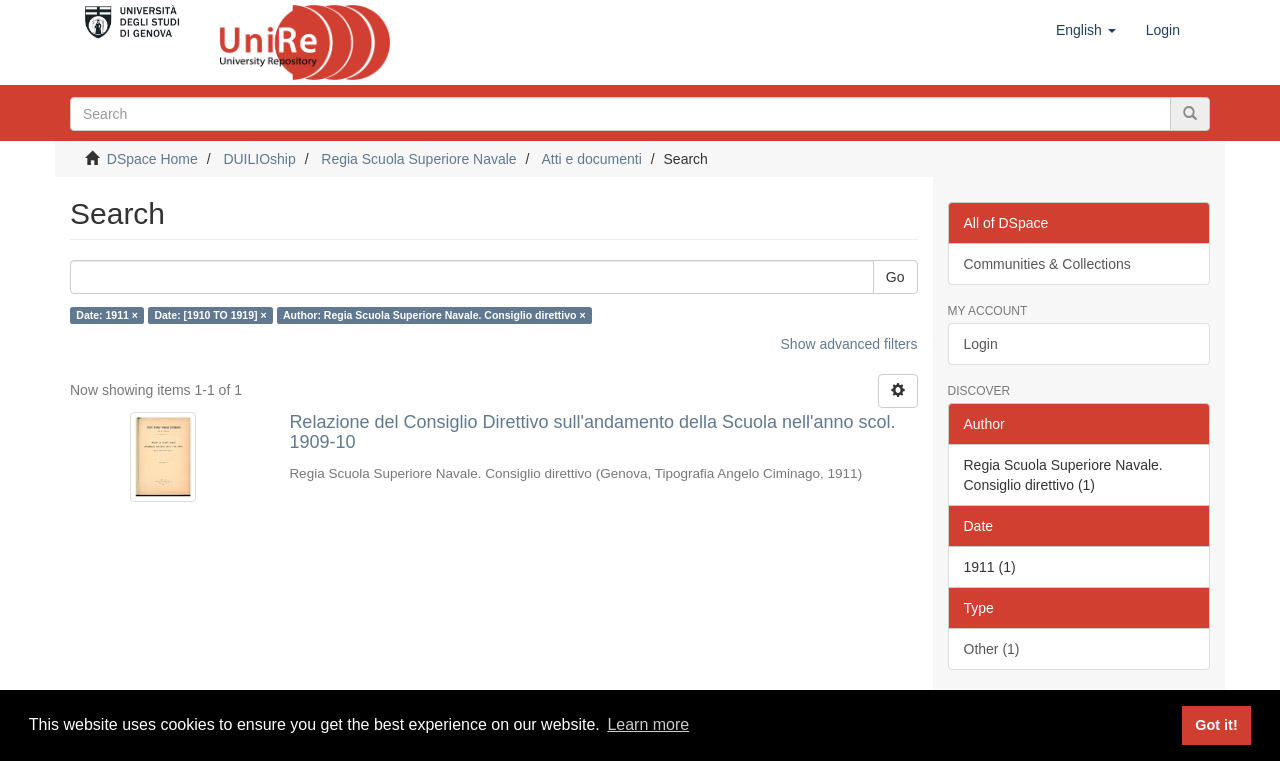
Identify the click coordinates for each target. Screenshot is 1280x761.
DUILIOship (259, 159)
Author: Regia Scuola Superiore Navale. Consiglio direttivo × (434, 315)
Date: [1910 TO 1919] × (210, 315)
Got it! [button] (1216, 725)
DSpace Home (152, 159)
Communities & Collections (1047, 264)
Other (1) (992, 649)
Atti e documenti (591, 159)
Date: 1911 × (107, 315)
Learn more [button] (648, 724)
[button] (1086, 30)
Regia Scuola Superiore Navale (418, 159)
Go (895, 277)
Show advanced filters (849, 344)
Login (981, 344)
